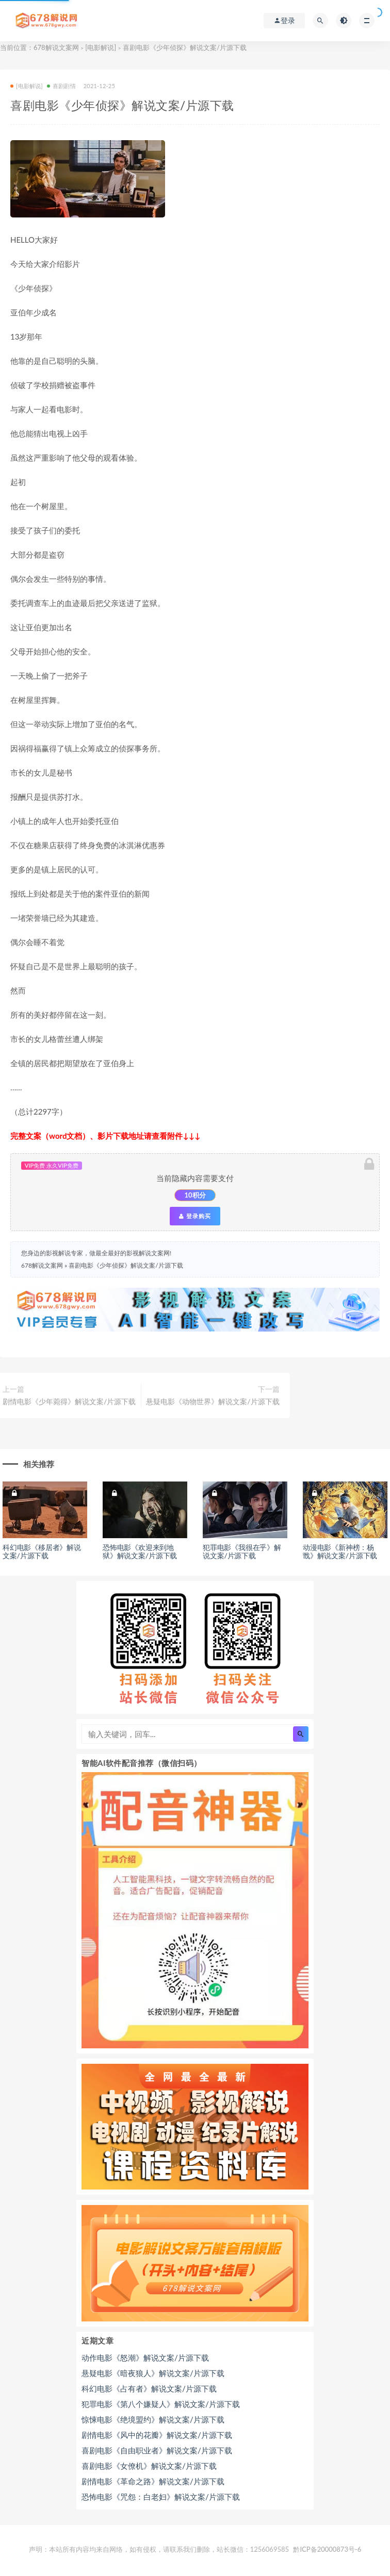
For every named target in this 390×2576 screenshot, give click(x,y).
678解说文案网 (56, 47)
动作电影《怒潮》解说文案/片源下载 (145, 2357)
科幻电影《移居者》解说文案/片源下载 (42, 1551)
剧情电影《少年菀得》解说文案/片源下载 (69, 1401)
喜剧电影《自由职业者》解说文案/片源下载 (157, 2450)
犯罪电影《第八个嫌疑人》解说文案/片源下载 (161, 2404)
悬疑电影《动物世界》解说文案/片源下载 (212, 1401)
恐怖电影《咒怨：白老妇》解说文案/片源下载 (161, 2496)
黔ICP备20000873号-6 (327, 2549)
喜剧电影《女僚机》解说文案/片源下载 (149, 2465)
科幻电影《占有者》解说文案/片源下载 (149, 2388)
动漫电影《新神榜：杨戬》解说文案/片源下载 (340, 1551)
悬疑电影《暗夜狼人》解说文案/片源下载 (153, 2373)
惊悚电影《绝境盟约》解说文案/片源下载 (153, 2419)
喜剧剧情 (61, 85)
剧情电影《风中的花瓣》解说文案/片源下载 (157, 2434)
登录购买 (195, 1216)
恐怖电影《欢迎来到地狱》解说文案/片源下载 (140, 1551)
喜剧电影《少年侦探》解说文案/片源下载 (126, 1265)
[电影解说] (100, 47)
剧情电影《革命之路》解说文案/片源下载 (153, 2481)
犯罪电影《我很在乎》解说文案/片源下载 (242, 1551)
